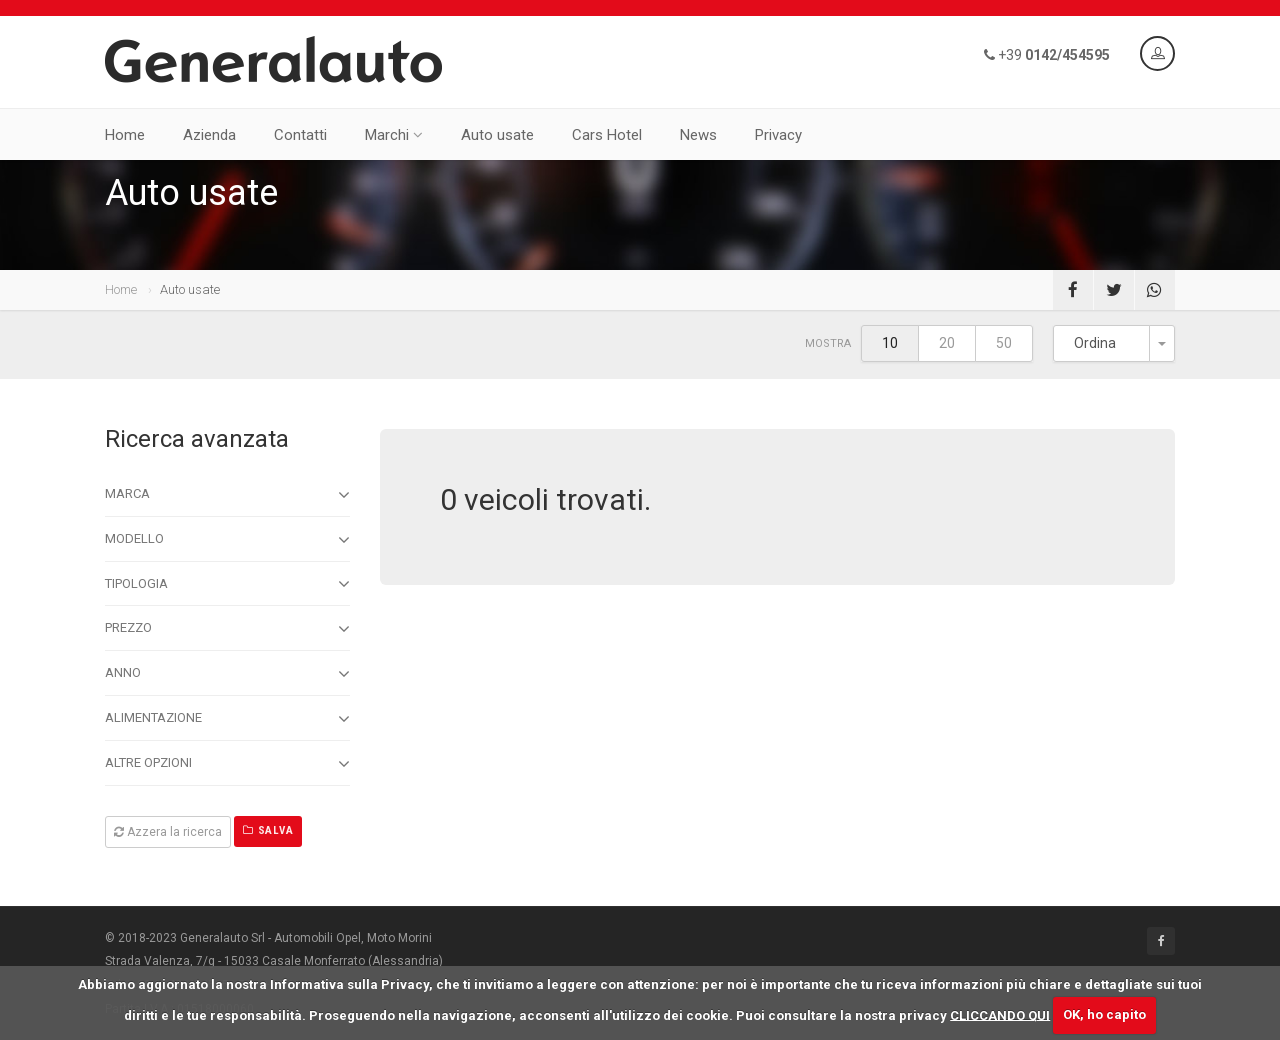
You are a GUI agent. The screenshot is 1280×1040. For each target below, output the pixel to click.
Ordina (1095, 343)
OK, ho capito (1104, 1014)
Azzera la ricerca (168, 832)
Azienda (209, 135)
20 (947, 343)
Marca (227, 495)
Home (125, 135)
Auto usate (497, 135)
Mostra (828, 343)
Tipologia (227, 584)
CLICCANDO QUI (1000, 1014)
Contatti (300, 135)
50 (1004, 343)
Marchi (394, 135)
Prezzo (227, 629)
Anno (227, 674)
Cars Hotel (607, 135)
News (698, 135)
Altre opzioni (227, 764)
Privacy (778, 135)
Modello (227, 540)
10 (890, 343)
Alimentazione (227, 719)
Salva (268, 830)
